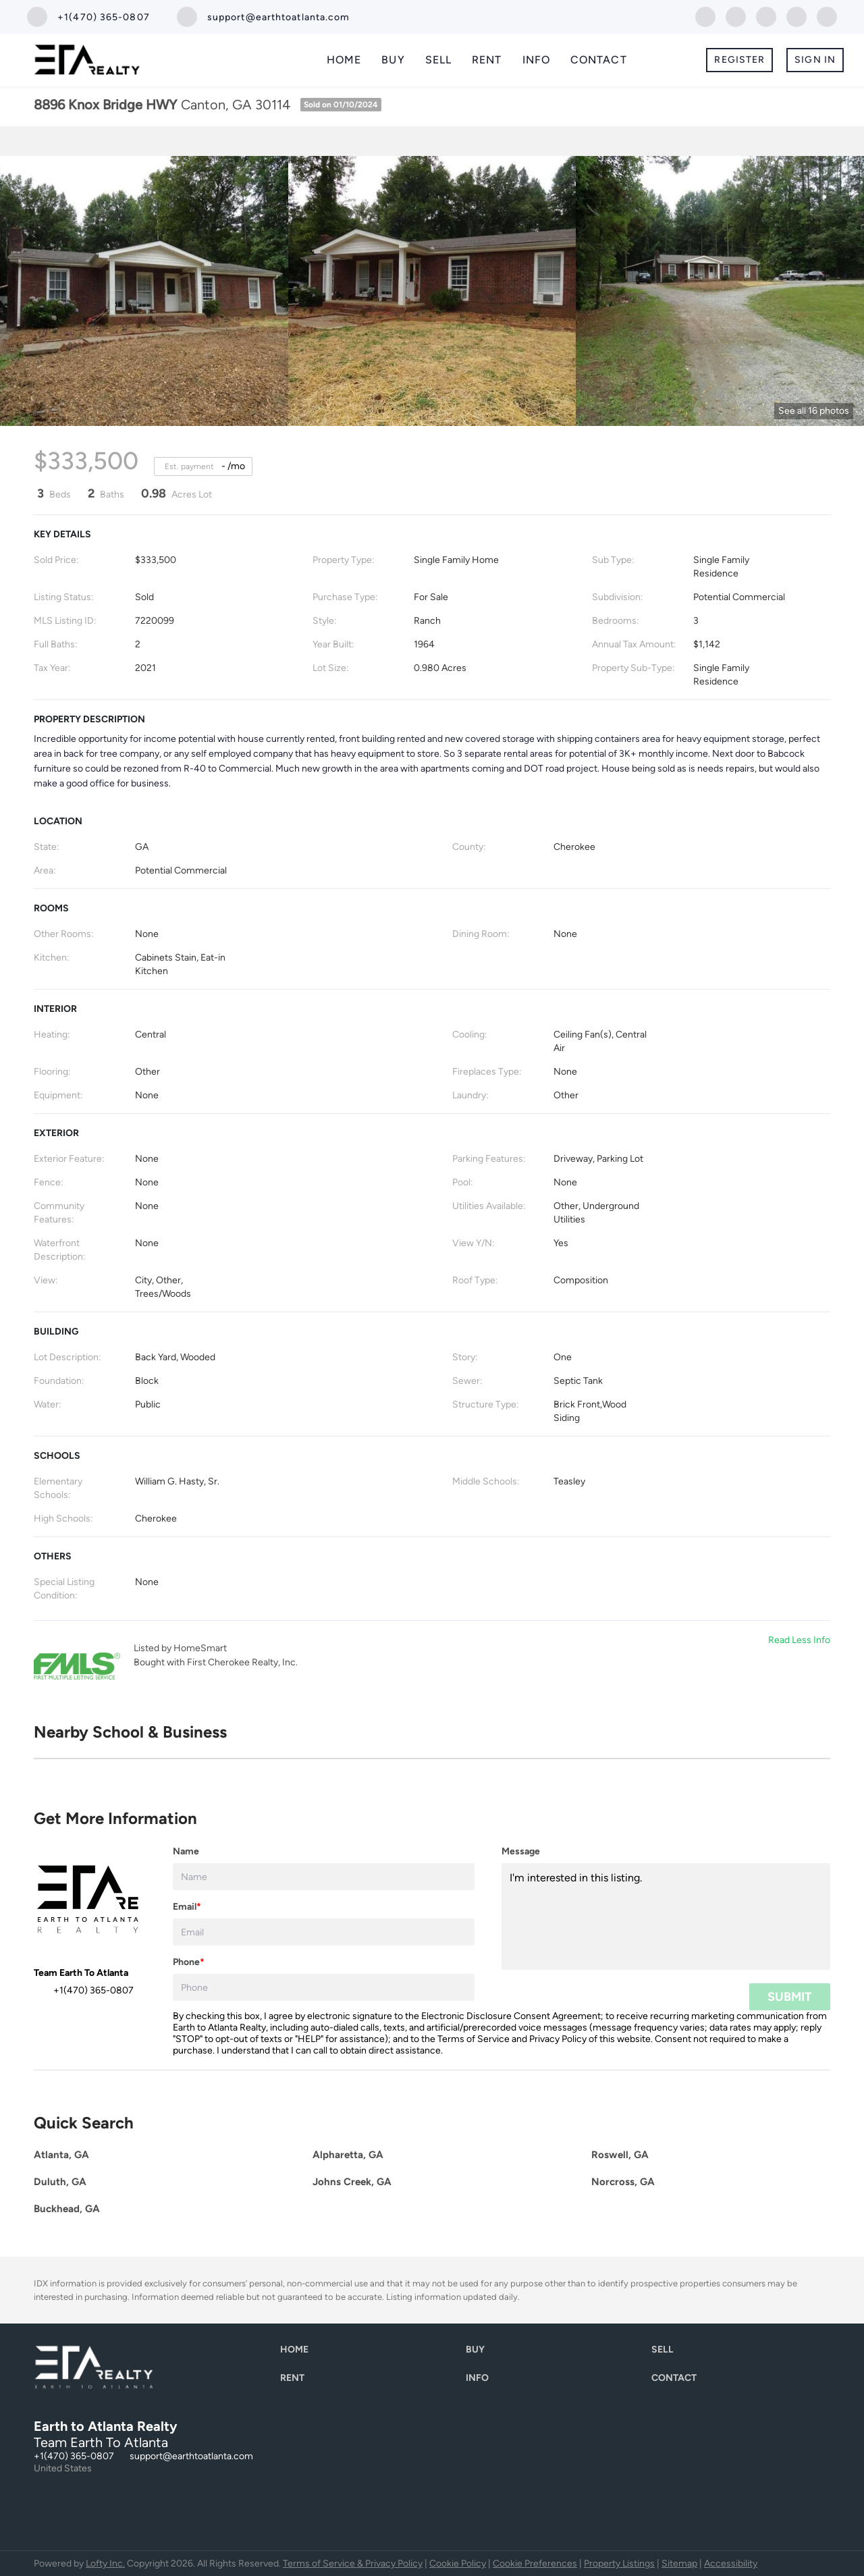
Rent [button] (487, 59)
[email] (324, 1932)
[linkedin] (736, 15)
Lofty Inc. (105, 2563)
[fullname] (324, 1876)
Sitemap (679, 2563)
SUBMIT (789, 1996)
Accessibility (730, 2563)
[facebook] (705, 15)
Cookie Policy (457, 2563)
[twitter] (766, 15)
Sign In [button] (815, 59)
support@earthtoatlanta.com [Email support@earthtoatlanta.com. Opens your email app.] (191, 2456)
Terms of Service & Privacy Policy (353, 2563)
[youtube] (827, 15)
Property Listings (619, 2563)
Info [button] (536, 59)
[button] (297, 2353)
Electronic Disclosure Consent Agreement (511, 2016)
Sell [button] (438, 59)
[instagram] (796, 15)
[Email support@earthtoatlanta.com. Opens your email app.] (263, 17)
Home (344, 59)
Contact (598, 59)
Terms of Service (473, 2039)
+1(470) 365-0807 (74, 2456)
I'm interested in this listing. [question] (666, 1916)
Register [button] (739, 59)
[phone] (324, 1987)
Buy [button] (392, 59)
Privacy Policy (558, 2039)
